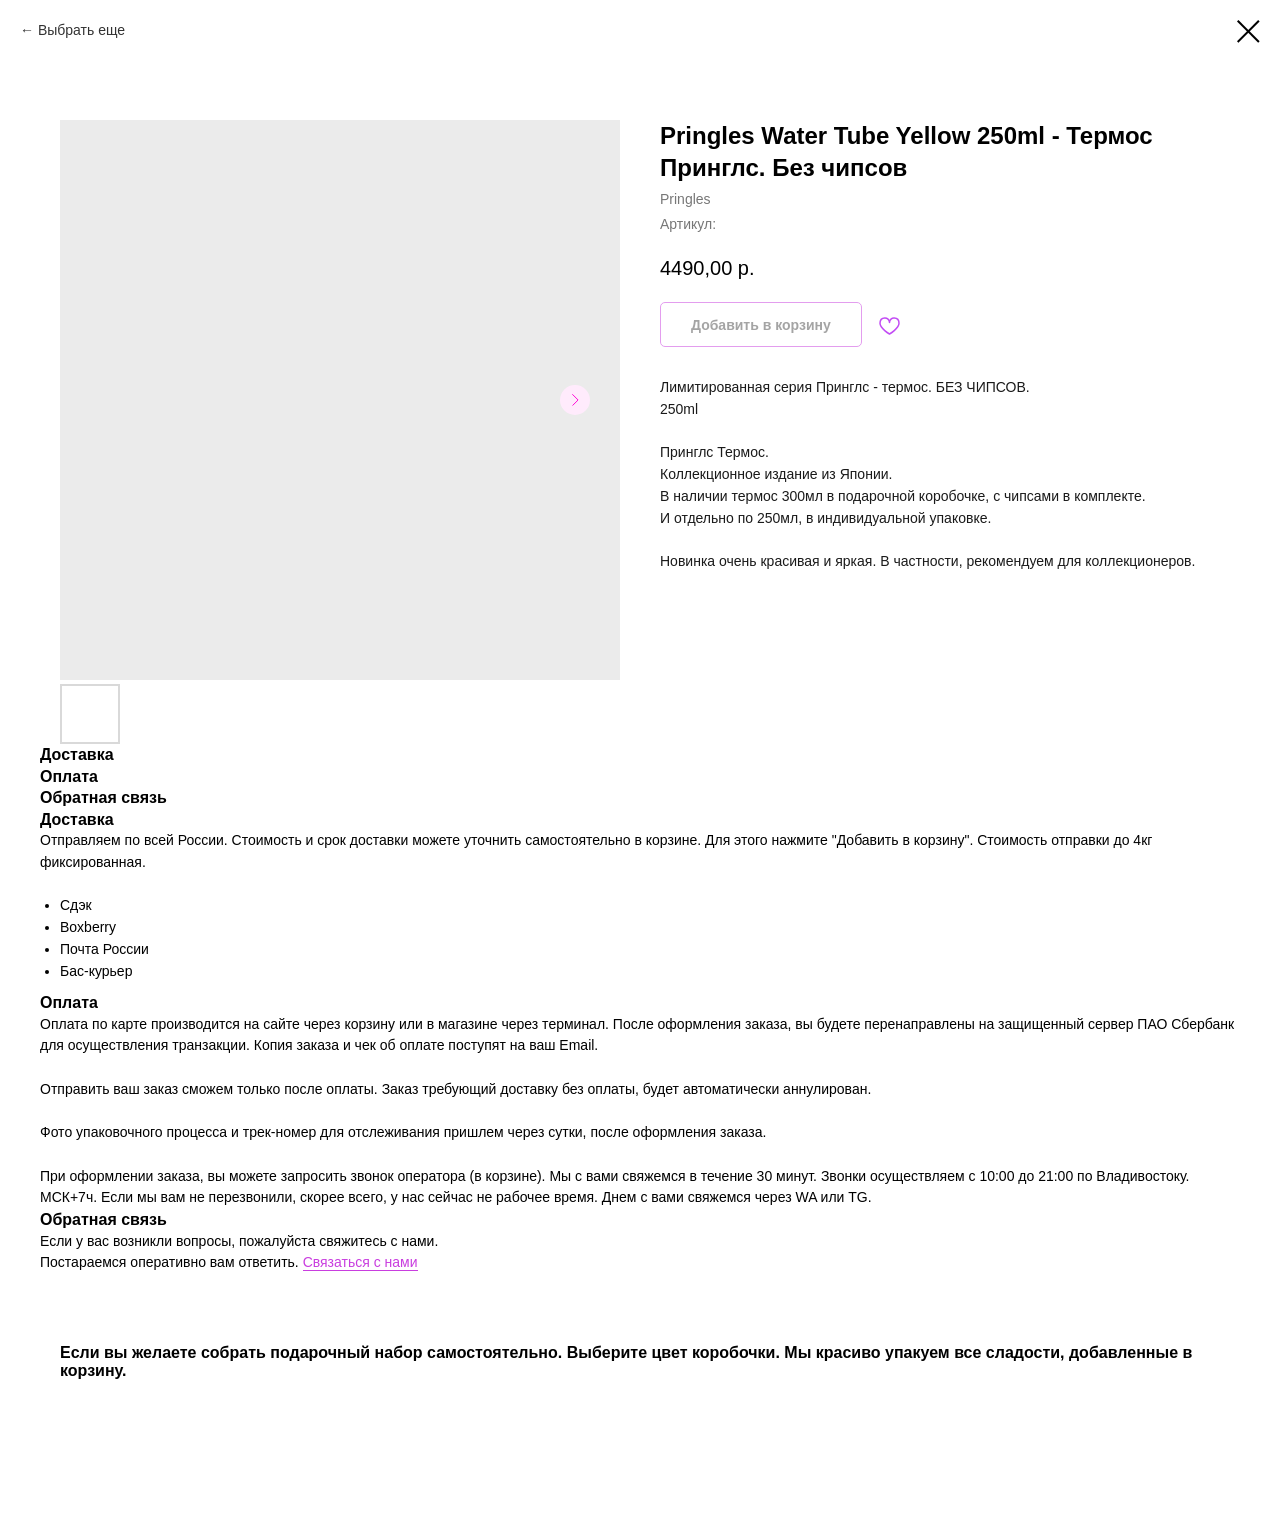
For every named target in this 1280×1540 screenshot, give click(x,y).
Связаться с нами (360, 1262)
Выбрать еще (81, 30)
